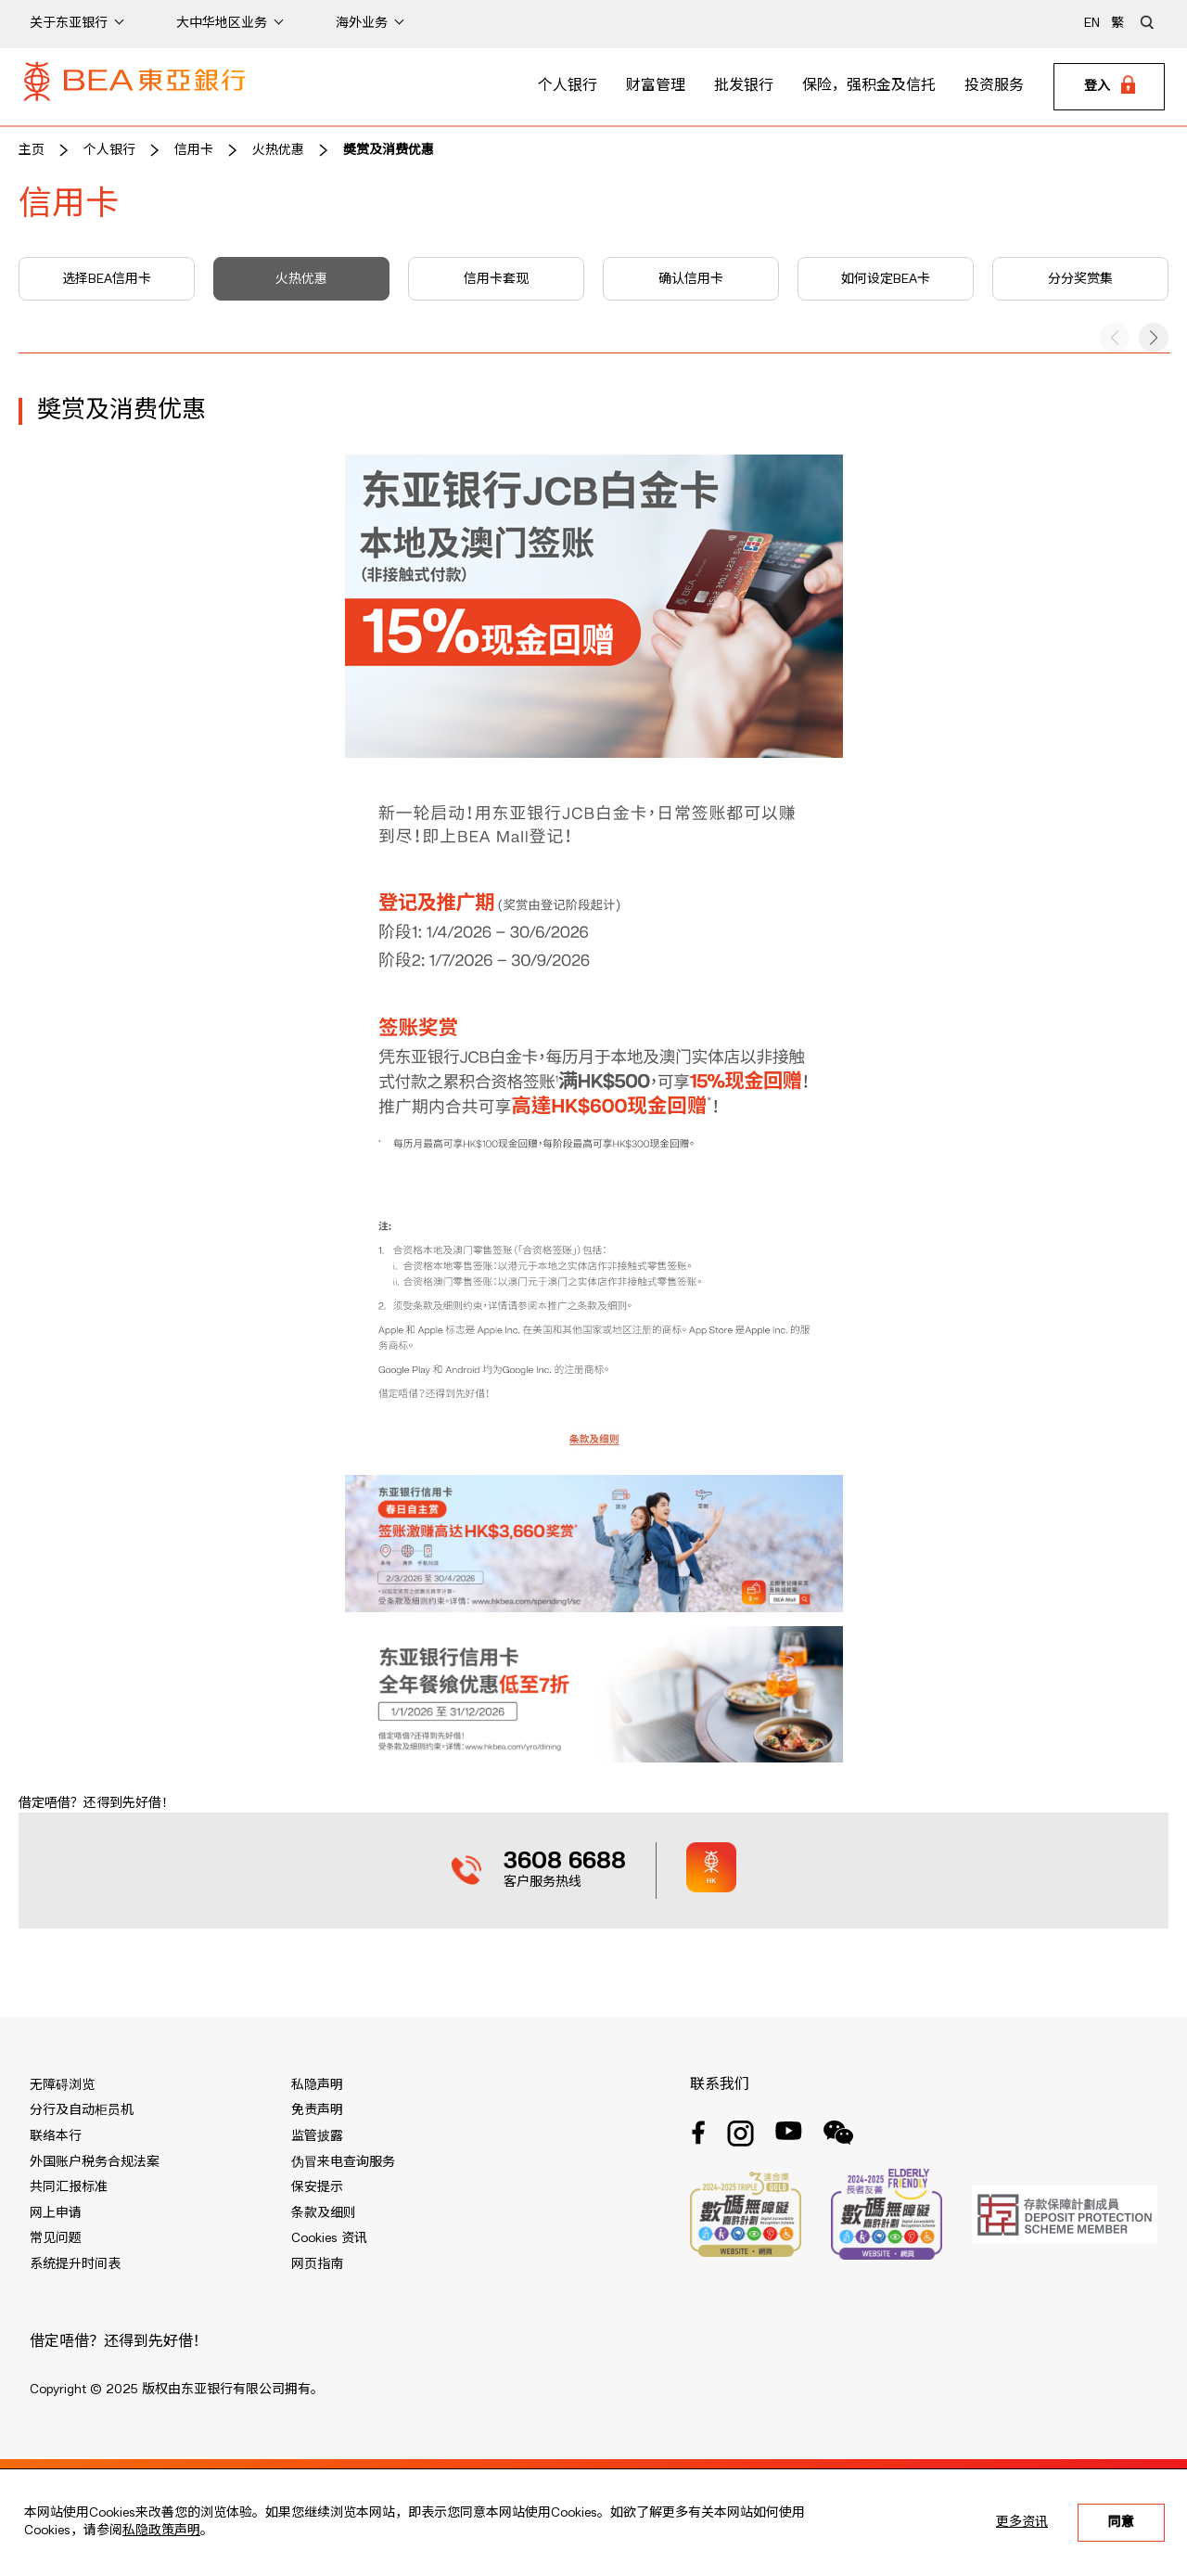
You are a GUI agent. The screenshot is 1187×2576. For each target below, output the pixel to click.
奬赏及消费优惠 (388, 150)
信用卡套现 (496, 279)
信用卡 (193, 150)
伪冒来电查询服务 (343, 2162)
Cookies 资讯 (329, 2238)
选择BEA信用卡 (106, 279)
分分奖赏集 (1080, 279)
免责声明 (317, 2110)
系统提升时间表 (75, 2264)
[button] (1153, 337)
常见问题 (56, 2238)
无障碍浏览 (62, 2085)
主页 (32, 150)
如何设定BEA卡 (885, 279)
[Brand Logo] (134, 87)
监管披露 (317, 2136)
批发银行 (743, 86)
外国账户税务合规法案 (95, 2162)
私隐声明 (317, 2085)
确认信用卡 (690, 279)
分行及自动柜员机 (82, 2110)
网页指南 (317, 2264)
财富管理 (655, 86)
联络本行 (56, 2136)
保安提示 (317, 2187)
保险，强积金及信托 (869, 86)
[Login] (1109, 87)
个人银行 (567, 86)
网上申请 (56, 2213)
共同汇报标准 (69, 2187)
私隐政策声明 (161, 2530)
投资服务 (994, 86)
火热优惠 (278, 150)
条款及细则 (323, 2213)
